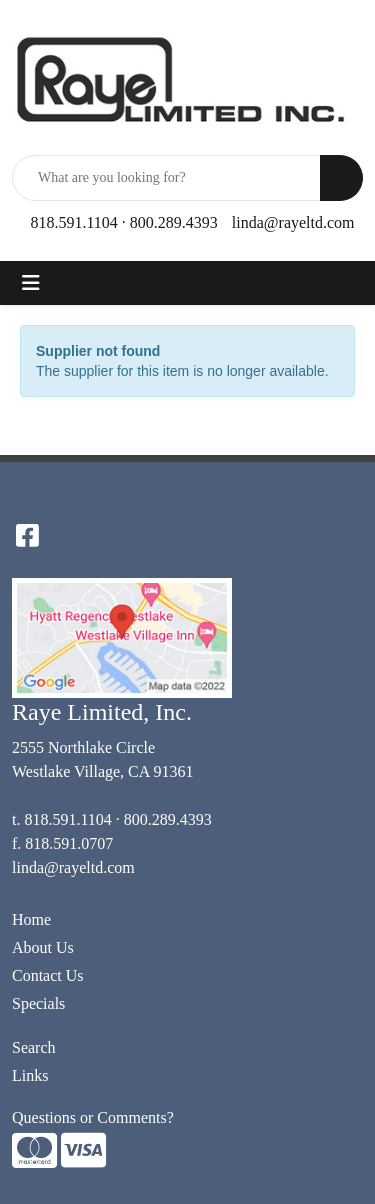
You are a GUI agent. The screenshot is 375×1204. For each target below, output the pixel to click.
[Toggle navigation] (31, 283)
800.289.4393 (174, 222)
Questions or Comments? (93, 1117)
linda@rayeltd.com (293, 222)
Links (30, 1075)
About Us (43, 947)
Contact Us (48, 975)
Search (34, 1047)
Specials (38, 1003)
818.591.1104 (73, 222)
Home (31, 919)
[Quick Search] (166, 178)
